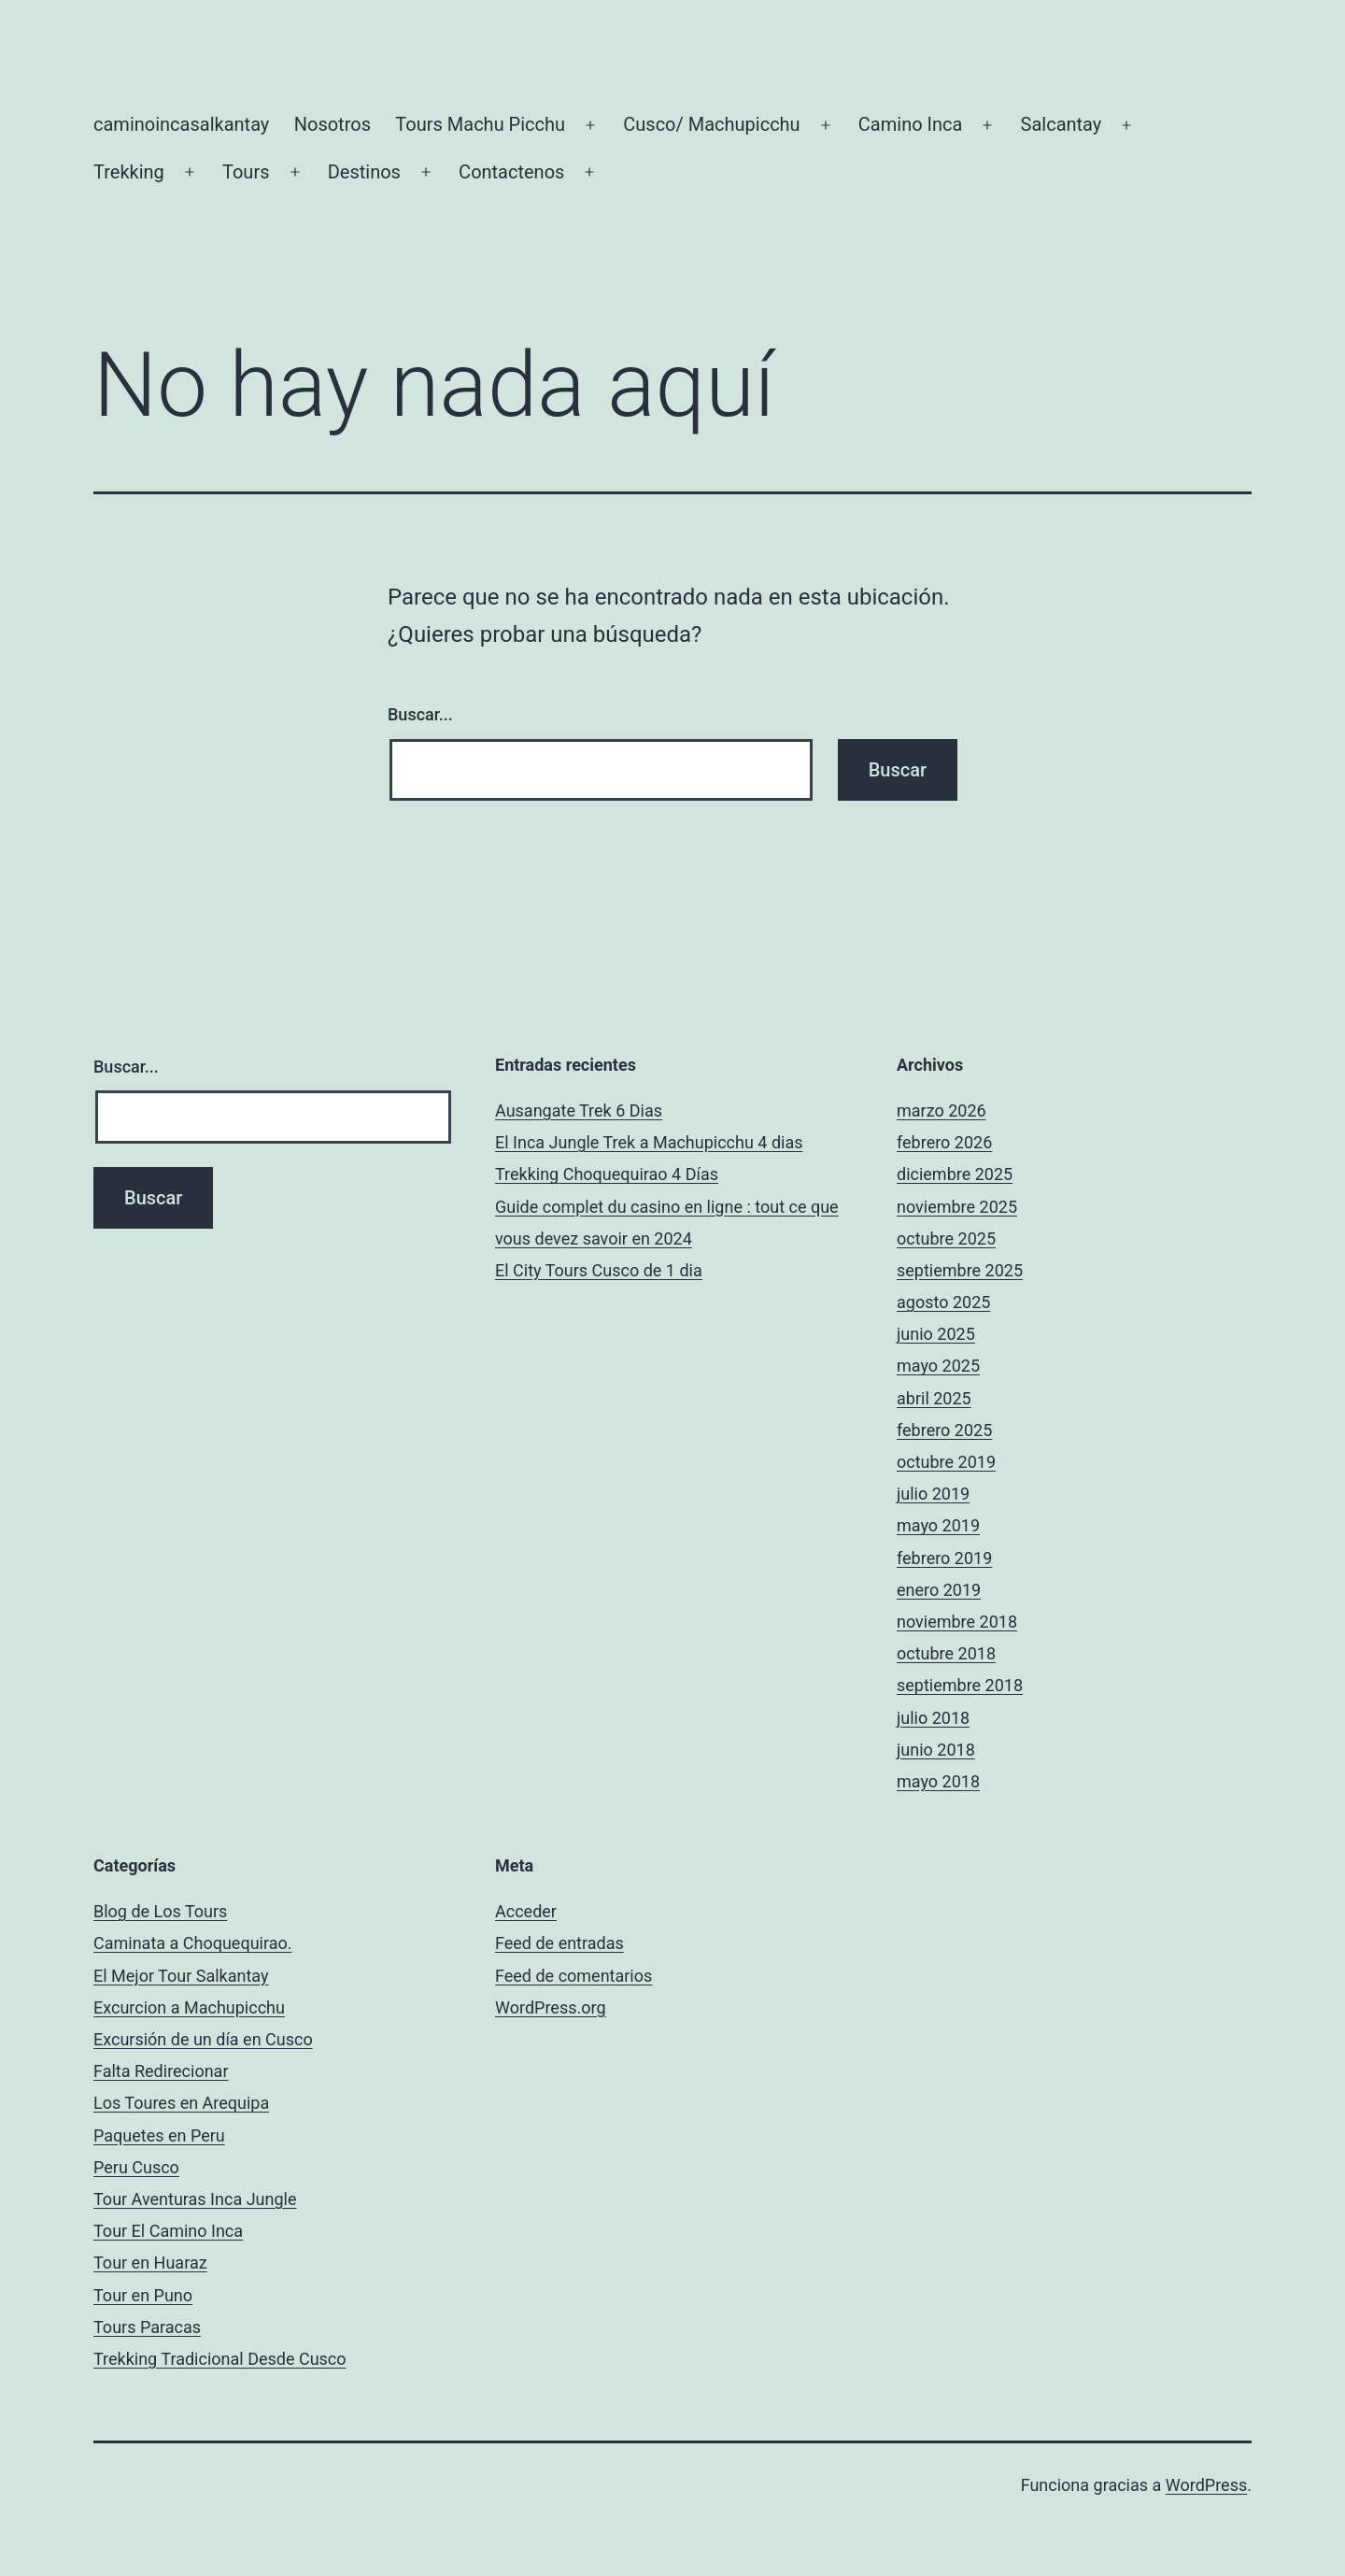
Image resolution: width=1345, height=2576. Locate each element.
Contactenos (511, 172)
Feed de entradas (559, 1943)
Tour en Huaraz (150, 2262)
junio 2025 (936, 1334)
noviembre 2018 (957, 1621)
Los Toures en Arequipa (181, 2103)
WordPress (1206, 2485)
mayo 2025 (938, 1365)
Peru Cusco (136, 2167)
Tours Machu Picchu (480, 124)
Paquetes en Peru (159, 2135)
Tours (246, 172)
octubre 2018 (946, 1653)
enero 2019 (939, 1590)
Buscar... (420, 714)
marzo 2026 (941, 1110)
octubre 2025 (946, 1238)
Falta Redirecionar (161, 2071)
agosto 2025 (943, 1302)
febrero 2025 (944, 1430)
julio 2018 (933, 1718)
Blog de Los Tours (160, 1911)
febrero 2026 (944, 1142)
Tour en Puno (142, 2295)
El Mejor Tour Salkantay (181, 1975)
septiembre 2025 (960, 1270)
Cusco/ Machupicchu (711, 124)
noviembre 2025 (957, 1207)
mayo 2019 (938, 1525)
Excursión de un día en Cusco (203, 2039)
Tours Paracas (147, 2327)
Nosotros (332, 124)
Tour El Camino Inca (168, 2231)
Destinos (364, 172)
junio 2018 (936, 1749)
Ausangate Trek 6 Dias (578, 1110)
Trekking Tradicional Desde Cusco (220, 2359)
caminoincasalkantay (181, 124)
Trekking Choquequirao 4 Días (606, 1174)
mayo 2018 (938, 1781)
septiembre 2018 (960, 1685)
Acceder (526, 1911)
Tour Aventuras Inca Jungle (194, 2199)
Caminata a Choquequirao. (192, 1943)
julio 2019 (933, 1493)
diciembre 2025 (954, 1174)
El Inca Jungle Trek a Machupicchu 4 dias (649, 1142)
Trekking (128, 172)
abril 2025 (934, 1398)
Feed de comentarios (573, 1975)
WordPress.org (550, 2007)
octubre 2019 (946, 1462)
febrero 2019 (944, 1558)
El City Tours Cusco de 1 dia (598, 1270)
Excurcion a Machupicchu (189, 2007)
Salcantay (1061, 124)
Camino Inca (910, 124)
